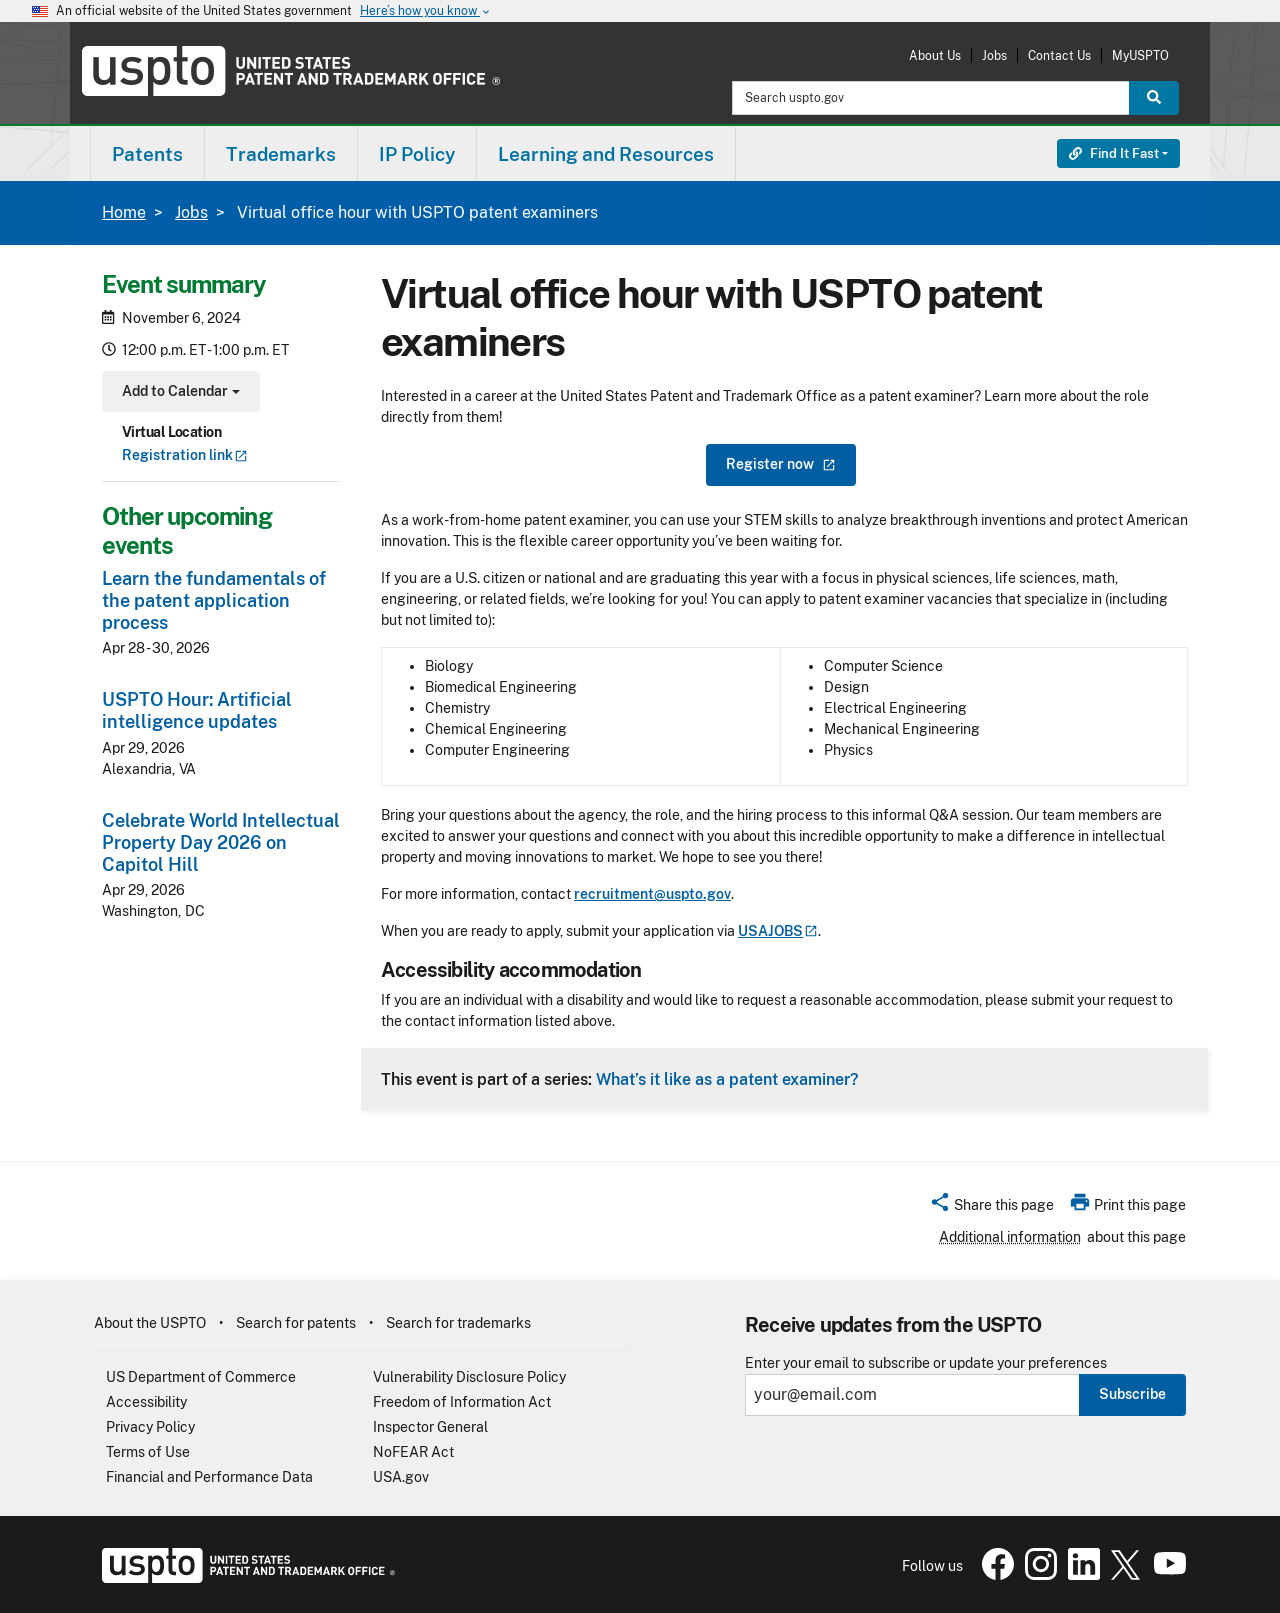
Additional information (1010, 1237)
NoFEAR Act (413, 1452)
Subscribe (1132, 1394)
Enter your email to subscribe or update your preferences (926, 1363)
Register (781, 464)
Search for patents (296, 1323)
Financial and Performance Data (209, 1477)
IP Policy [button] (417, 154)
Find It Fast (1114, 153)
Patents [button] (147, 154)
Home (124, 212)
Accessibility (146, 1402)
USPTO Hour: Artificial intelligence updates (197, 710)
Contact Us (1059, 55)
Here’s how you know (426, 11)
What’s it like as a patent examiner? (727, 1079)
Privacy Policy (150, 1427)
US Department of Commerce (201, 1377)
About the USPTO (150, 1323)
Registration (185, 455)
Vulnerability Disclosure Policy (469, 1377)
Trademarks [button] (281, 154)
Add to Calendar (178, 393)
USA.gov (401, 1477)
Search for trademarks (458, 1323)
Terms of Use (148, 1452)
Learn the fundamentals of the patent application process (214, 600)
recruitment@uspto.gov (652, 894)
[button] (991, 1208)
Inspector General (430, 1427)
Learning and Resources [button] (606, 154)
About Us (935, 55)
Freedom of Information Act (462, 1402)
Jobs (994, 55)
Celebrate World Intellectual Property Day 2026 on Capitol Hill (221, 842)
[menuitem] (147, 153)
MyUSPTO (1140, 55)
